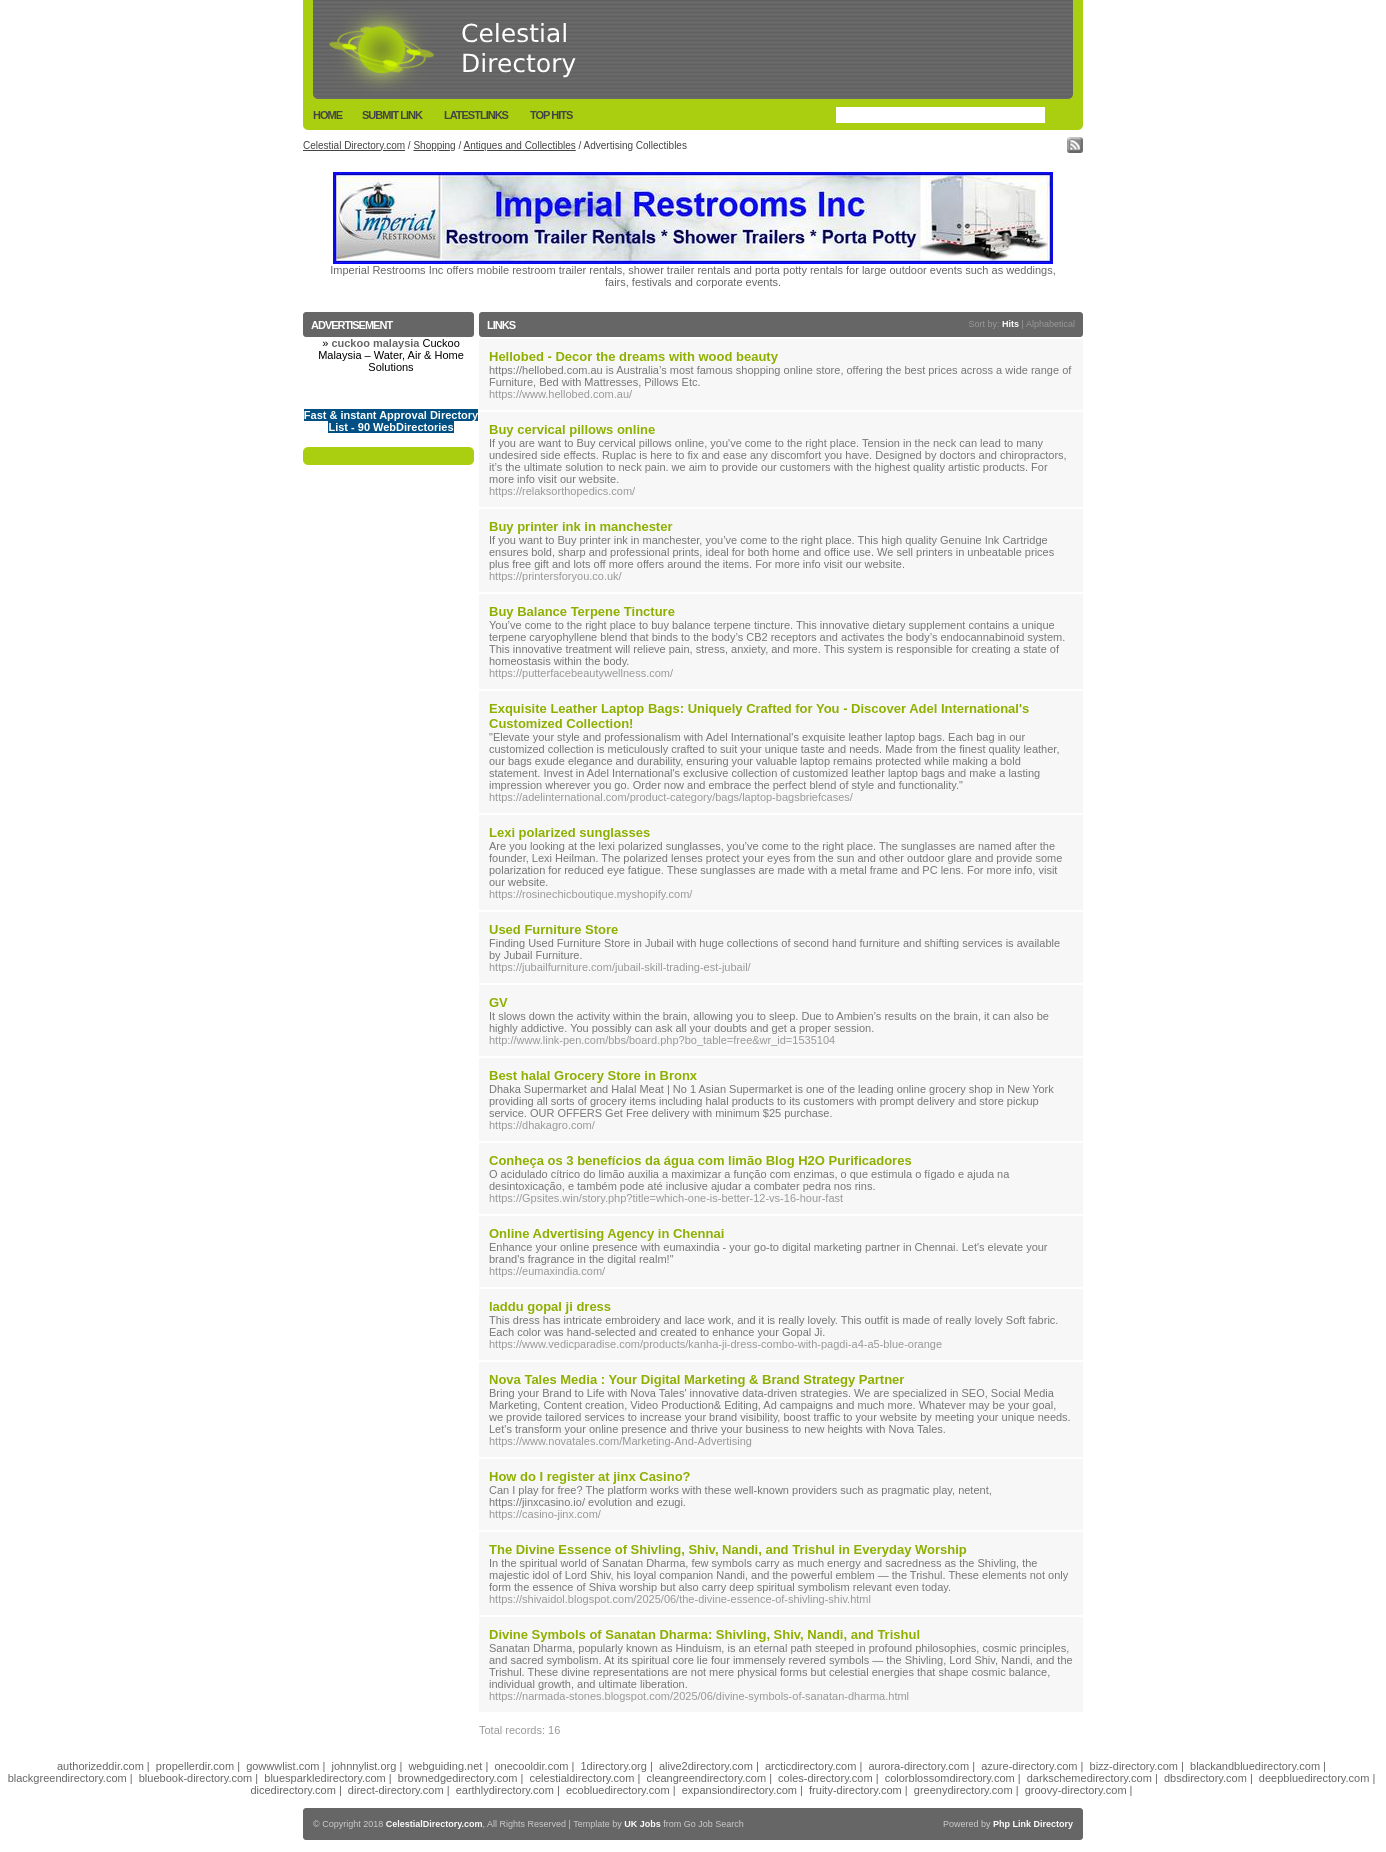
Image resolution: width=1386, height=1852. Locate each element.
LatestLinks (476, 115)
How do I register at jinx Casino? (590, 1476)
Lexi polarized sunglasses (569, 832)
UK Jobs (642, 1824)
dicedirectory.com (292, 1790)
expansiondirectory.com (739, 1790)
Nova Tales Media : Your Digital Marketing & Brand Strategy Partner (696, 1379)
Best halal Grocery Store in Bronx (593, 1075)
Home (327, 115)
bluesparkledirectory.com (324, 1778)
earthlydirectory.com (505, 1790)
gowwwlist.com (282, 1766)
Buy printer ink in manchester (581, 526)
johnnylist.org (364, 1766)
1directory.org (613, 1766)
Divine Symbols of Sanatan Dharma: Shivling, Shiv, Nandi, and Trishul (704, 1634)
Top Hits (551, 115)
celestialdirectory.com (581, 1778)
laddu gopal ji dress (550, 1306)
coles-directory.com (825, 1778)
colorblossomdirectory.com (950, 1778)
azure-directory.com (1029, 1766)
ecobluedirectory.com (618, 1790)
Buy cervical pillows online (572, 429)
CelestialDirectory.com (434, 1824)
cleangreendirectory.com (706, 1778)
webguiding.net (445, 1766)
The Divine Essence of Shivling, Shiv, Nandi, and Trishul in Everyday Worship (728, 1549)
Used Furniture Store (553, 929)
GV (498, 1002)
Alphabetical (1050, 324)
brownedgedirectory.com (458, 1778)
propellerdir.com (195, 1766)
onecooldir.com (531, 1766)
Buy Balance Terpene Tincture (582, 611)
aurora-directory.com (918, 1766)
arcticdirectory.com (810, 1766)
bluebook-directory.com (196, 1778)
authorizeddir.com (100, 1766)
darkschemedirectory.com (1089, 1778)
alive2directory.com (706, 1766)
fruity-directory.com (855, 1790)
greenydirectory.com (963, 1790)
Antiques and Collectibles (519, 145)
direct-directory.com (396, 1790)
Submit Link (392, 115)
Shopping (434, 145)
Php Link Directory (1033, 1824)
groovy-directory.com (1076, 1790)
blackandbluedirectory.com (1255, 1766)
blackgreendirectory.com (67, 1778)
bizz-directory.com (1134, 1766)
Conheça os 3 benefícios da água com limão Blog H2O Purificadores (700, 1160)
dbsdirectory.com (1205, 1778)
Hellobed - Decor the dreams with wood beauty (633, 356)
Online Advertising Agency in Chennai (606, 1233)
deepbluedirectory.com (1314, 1778)
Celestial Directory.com (354, 145)
